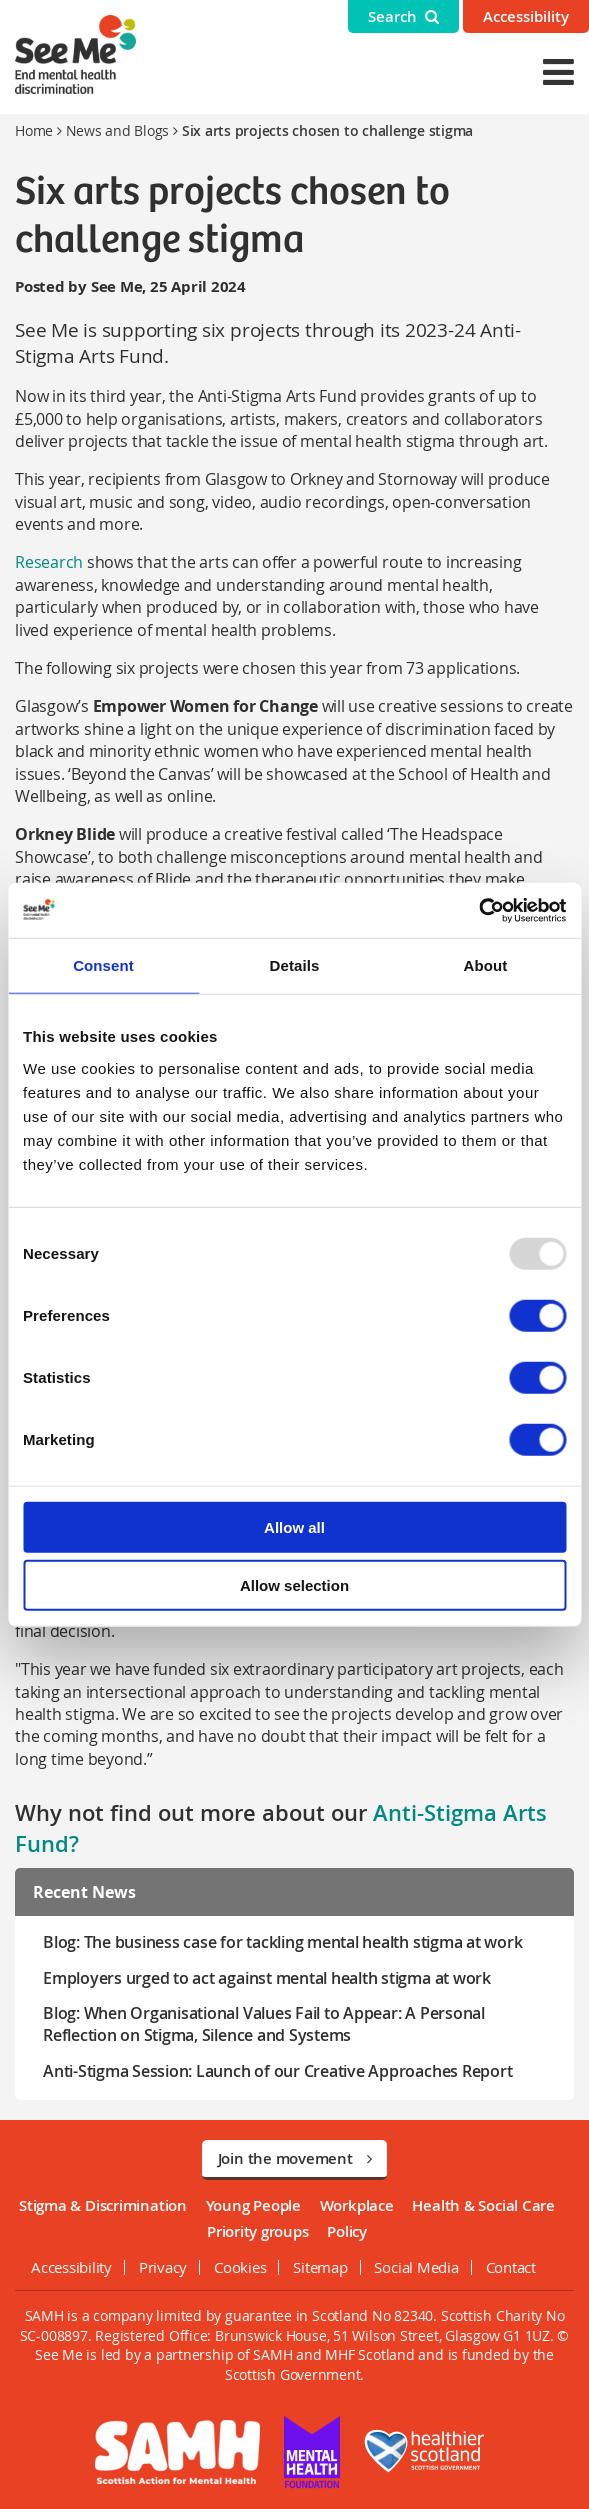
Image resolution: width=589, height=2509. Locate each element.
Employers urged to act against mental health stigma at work (267, 1978)
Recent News (84, 1892)
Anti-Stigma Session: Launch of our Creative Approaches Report (277, 2071)
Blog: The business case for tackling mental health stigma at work (282, 1942)
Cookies (240, 2267)
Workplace (357, 2205)
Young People (253, 2205)
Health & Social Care (483, 2205)
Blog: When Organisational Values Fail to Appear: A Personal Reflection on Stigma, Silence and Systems (264, 2024)
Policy (347, 2231)
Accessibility (526, 16)
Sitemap (320, 2267)
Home (34, 130)
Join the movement (295, 2158)
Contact (511, 2267)
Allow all (294, 1526)
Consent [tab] (103, 965)
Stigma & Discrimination (103, 2205)
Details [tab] (295, 965)
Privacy (163, 2267)
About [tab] (486, 965)
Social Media (416, 2267)
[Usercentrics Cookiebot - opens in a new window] (478, 910)
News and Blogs (118, 130)
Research (49, 562)
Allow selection (294, 1585)
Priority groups (258, 2231)
